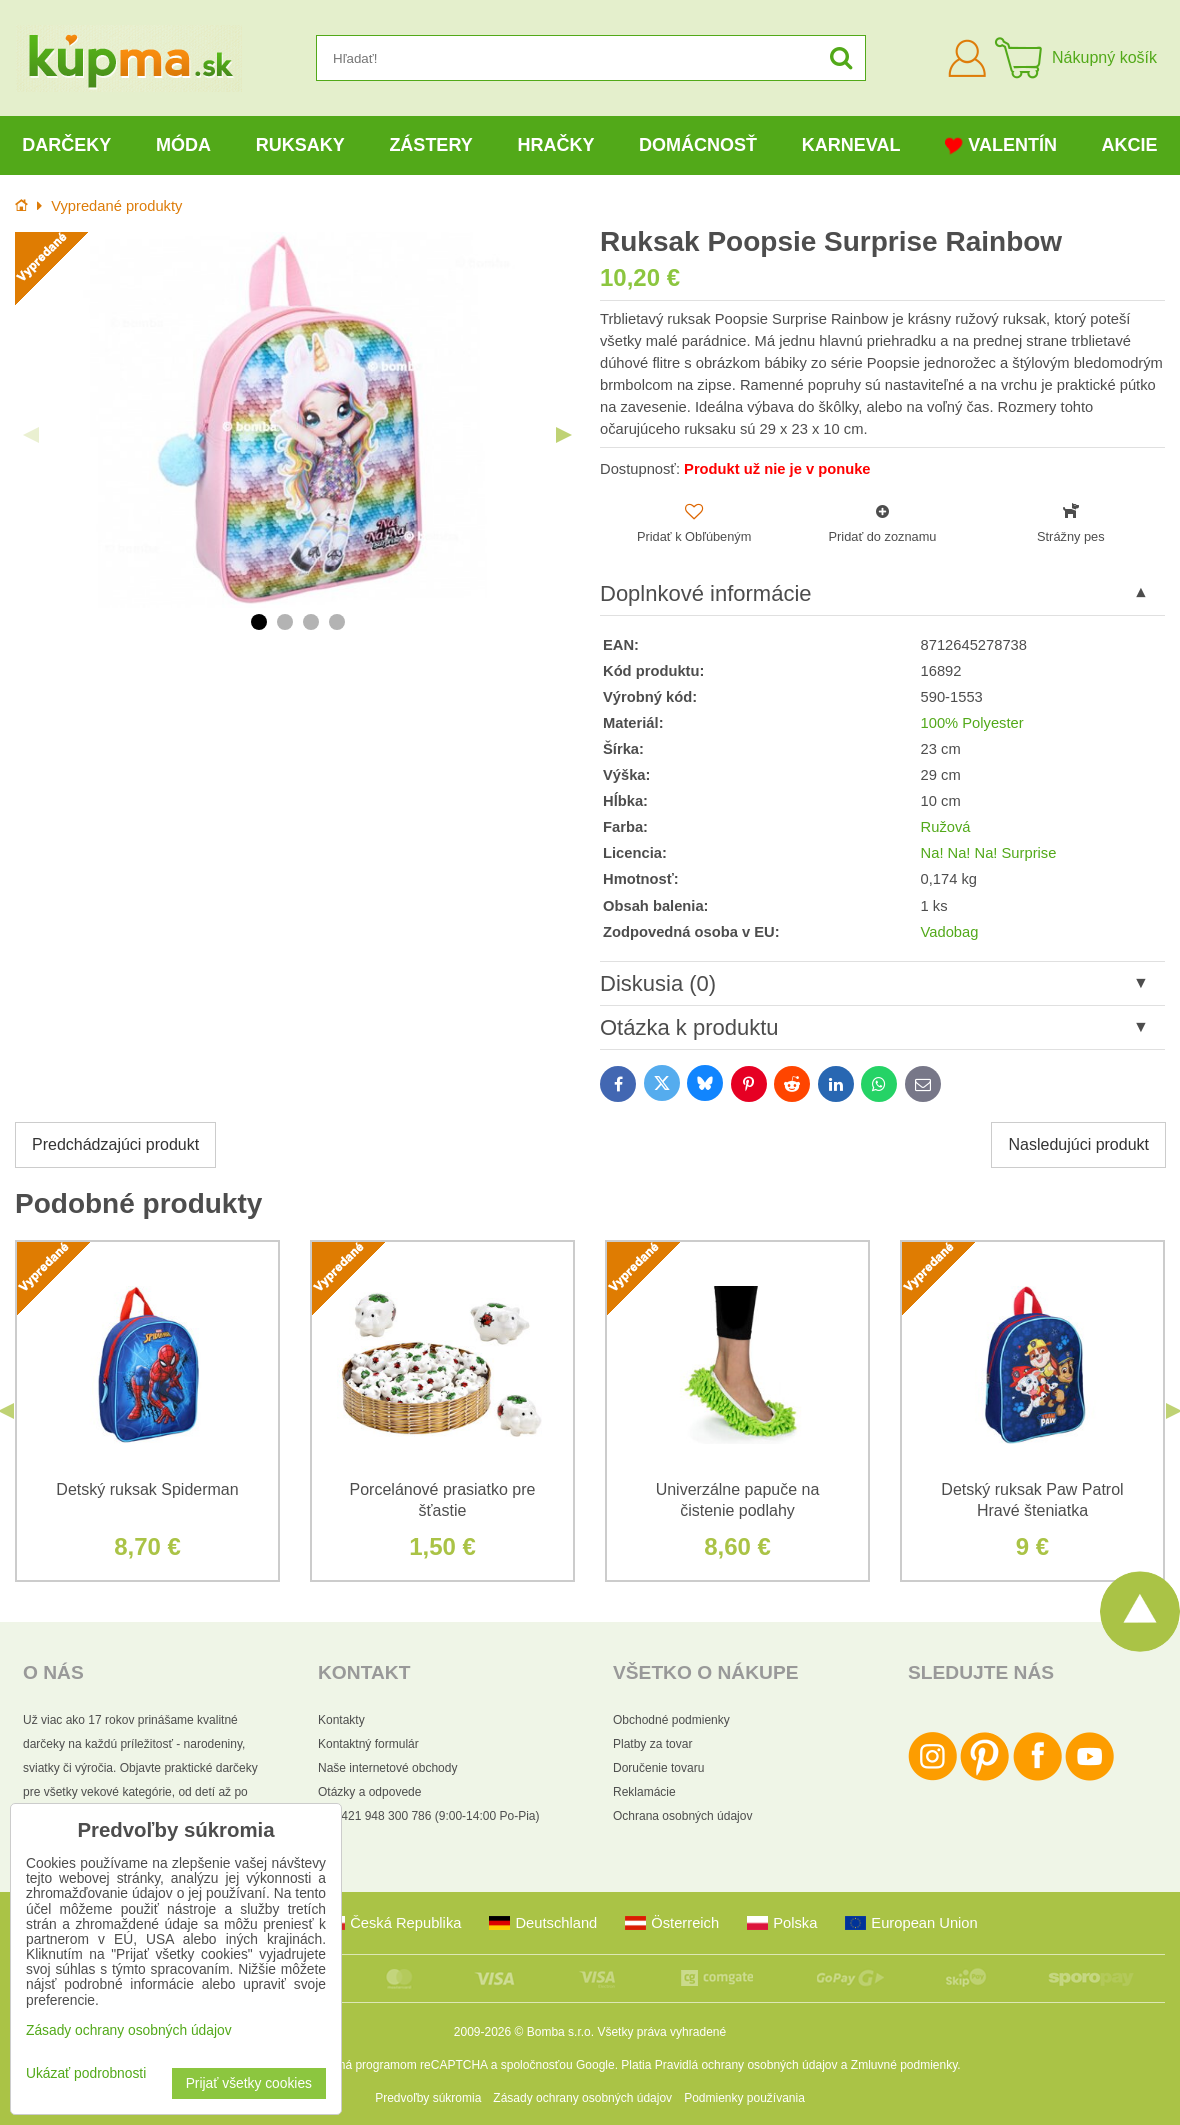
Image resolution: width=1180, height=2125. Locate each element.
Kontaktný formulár (368, 1744)
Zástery (430, 145)
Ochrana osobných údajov (682, 1816)
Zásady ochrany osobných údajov (582, 2098)
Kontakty (341, 1720)
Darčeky (66, 145)
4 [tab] (337, 622)
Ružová (946, 827)
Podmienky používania (744, 2098)
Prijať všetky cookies (249, 2083)
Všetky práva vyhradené (661, 2032)
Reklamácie (644, 1792)
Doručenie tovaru (658, 1768)
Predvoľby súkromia (428, 2098)
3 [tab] (311, 622)
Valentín (1001, 145)
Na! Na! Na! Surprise (989, 853)
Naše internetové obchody (387, 1768)
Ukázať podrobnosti (86, 2073)
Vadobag (950, 932)
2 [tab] (285, 622)
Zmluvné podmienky (904, 2065)
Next (564, 435)
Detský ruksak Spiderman (147, 1489)
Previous (31, 435)
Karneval (851, 145)
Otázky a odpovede (369, 1792)
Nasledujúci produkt (1078, 1144)
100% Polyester (972, 723)
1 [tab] (259, 622)
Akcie (1130, 145)
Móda (183, 145)
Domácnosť (698, 145)
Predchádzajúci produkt (115, 1144)
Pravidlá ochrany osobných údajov (746, 2065)
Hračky (555, 145)
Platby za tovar (652, 1744)
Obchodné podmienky (671, 1720)
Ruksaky (300, 145)
